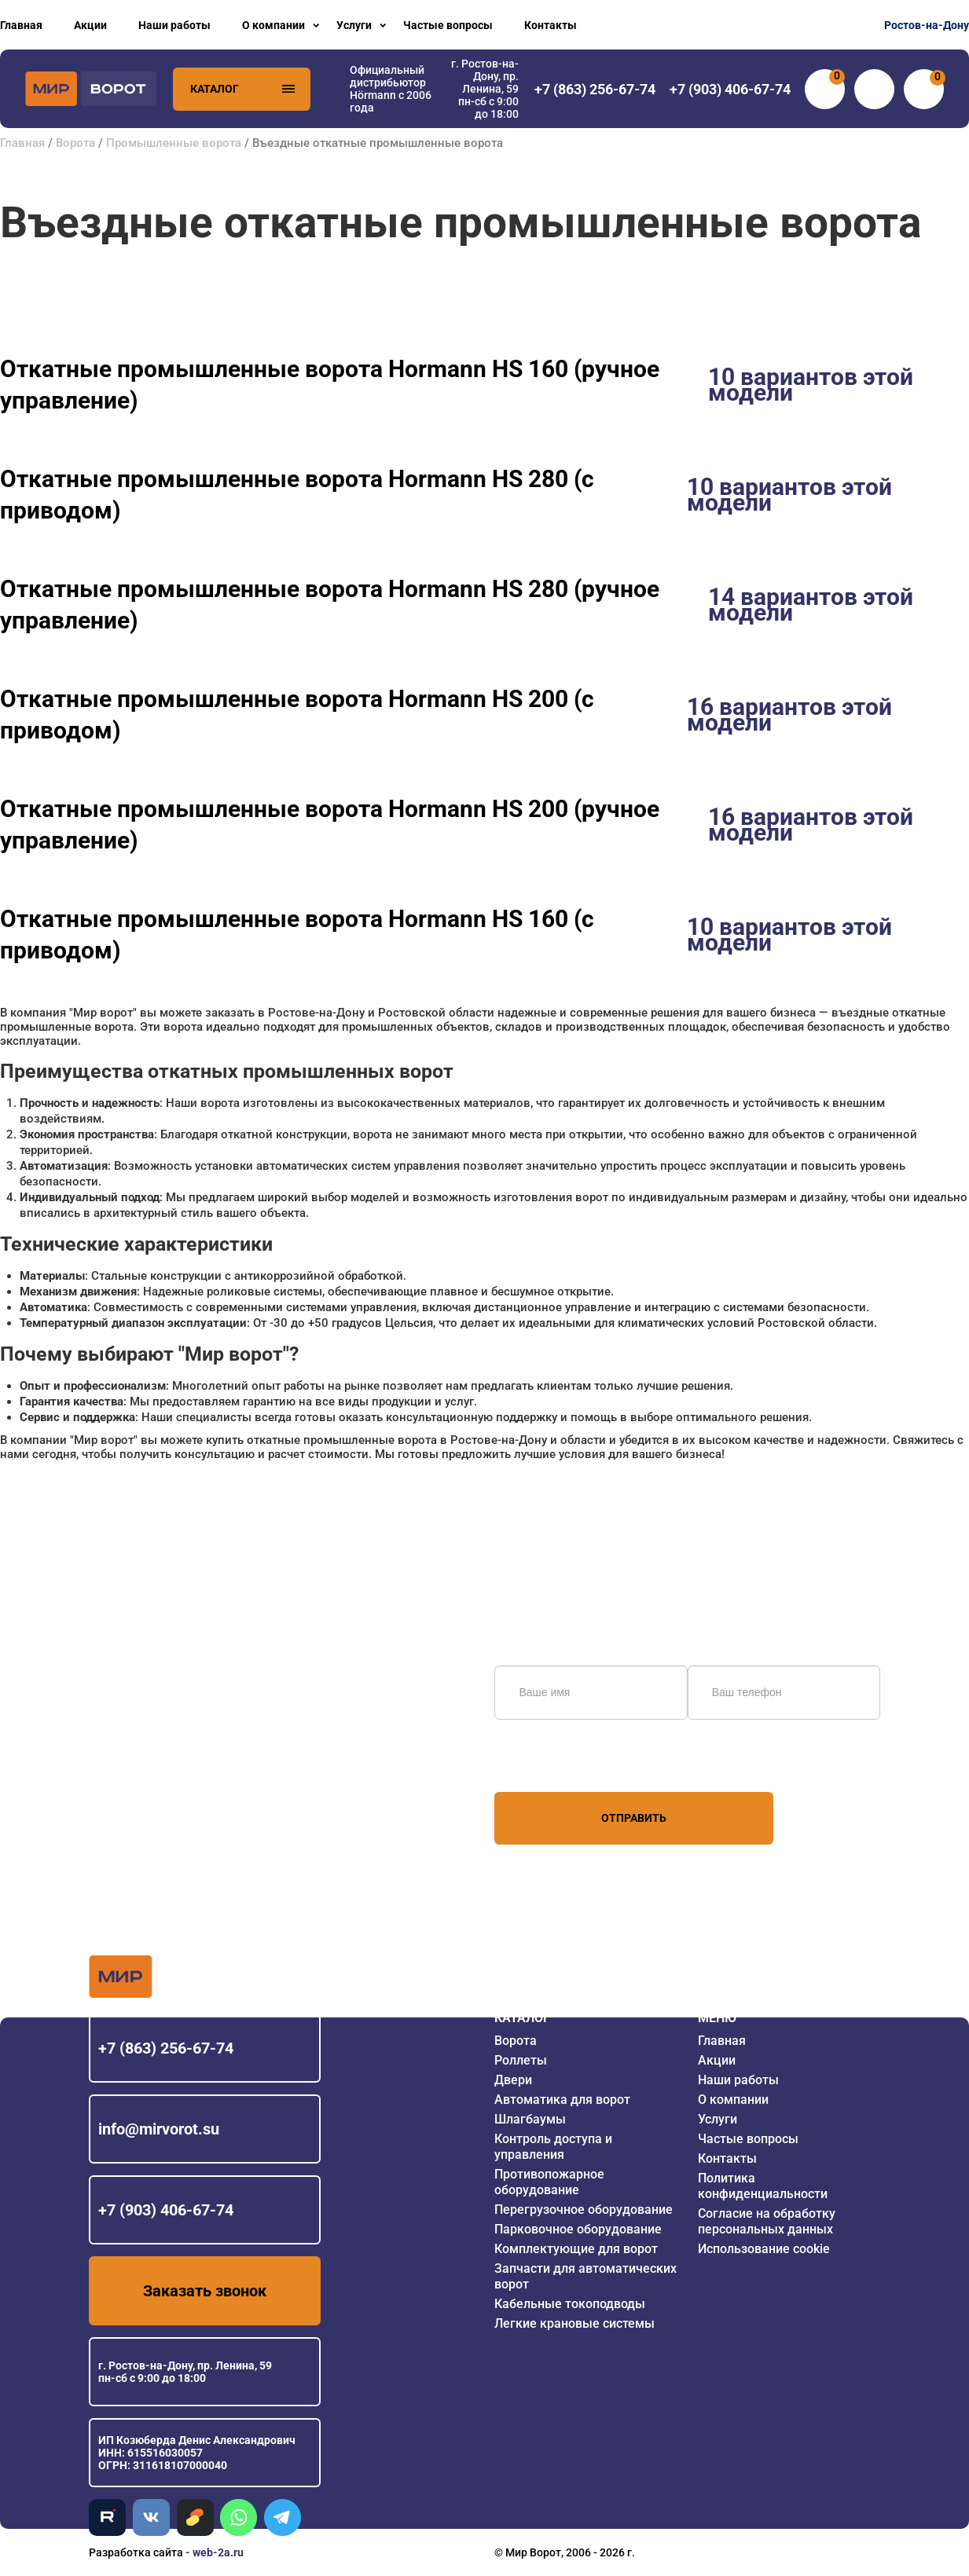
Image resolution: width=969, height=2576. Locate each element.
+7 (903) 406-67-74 (165, 2209)
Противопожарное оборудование (549, 2182)
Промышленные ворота (173, 143)
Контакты (550, 25)
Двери (513, 2079)
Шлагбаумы (530, 2119)
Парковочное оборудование (578, 2229)
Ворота (75, 143)
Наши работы (174, 25)
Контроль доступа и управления (553, 2146)
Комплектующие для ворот (576, 2248)
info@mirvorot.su (158, 2129)
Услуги (354, 25)
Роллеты (520, 2060)
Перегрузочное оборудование (583, 2209)
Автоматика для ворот (562, 2099)
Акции (90, 25)
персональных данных (553, 1762)
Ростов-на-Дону (926, 25)
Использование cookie (764, 2248)
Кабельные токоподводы (569, 2303)
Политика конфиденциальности (763, 2186)
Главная (21, 25)
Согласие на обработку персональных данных (766, 2221)
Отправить (633, 1818)
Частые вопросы (448, 25)
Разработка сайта (136, 2552)
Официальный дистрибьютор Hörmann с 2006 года (390, 89)
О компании (273, 25)
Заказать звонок (204, 2290)
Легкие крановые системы (574, 2323)
